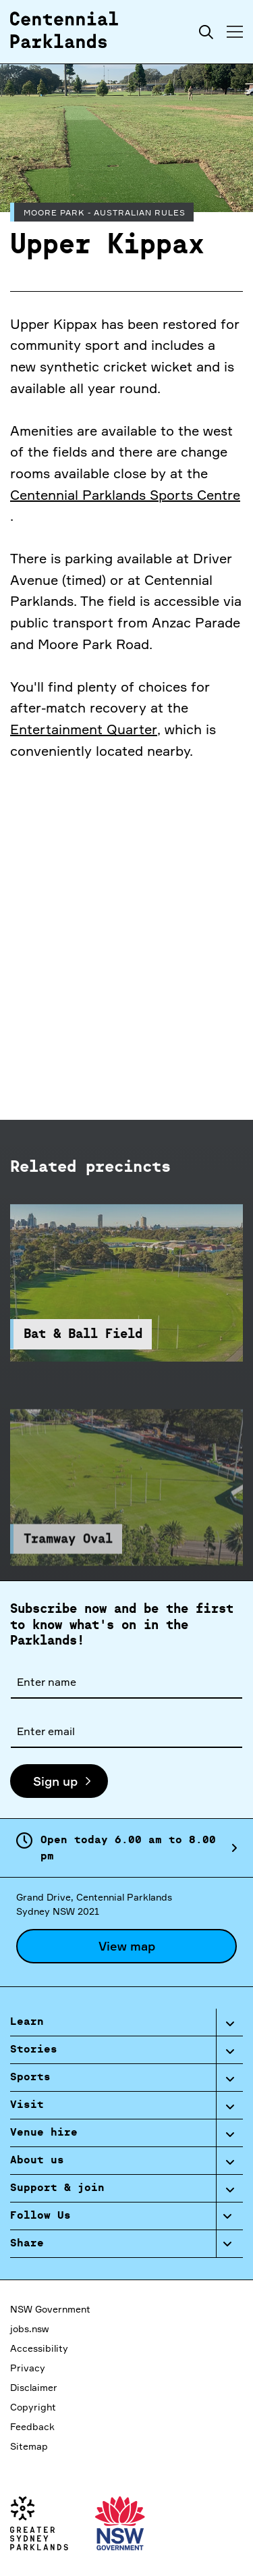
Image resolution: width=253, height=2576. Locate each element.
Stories (33, 2049)
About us (37, 2160)
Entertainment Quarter (83, 729)
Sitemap (29, 2446)
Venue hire (44, 2133)
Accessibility (39, 2348)
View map (127, 1945)
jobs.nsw (29, 2328)
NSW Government (50, 2309)
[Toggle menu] (235, 32)
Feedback (32, 2426)
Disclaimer (33, 2387)
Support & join (57, 2188)
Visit (27, 2105)
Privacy (27, 2367)
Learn (27, 2022)
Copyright (33, 2407)
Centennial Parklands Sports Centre (125, 494)
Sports (30, 2077)
